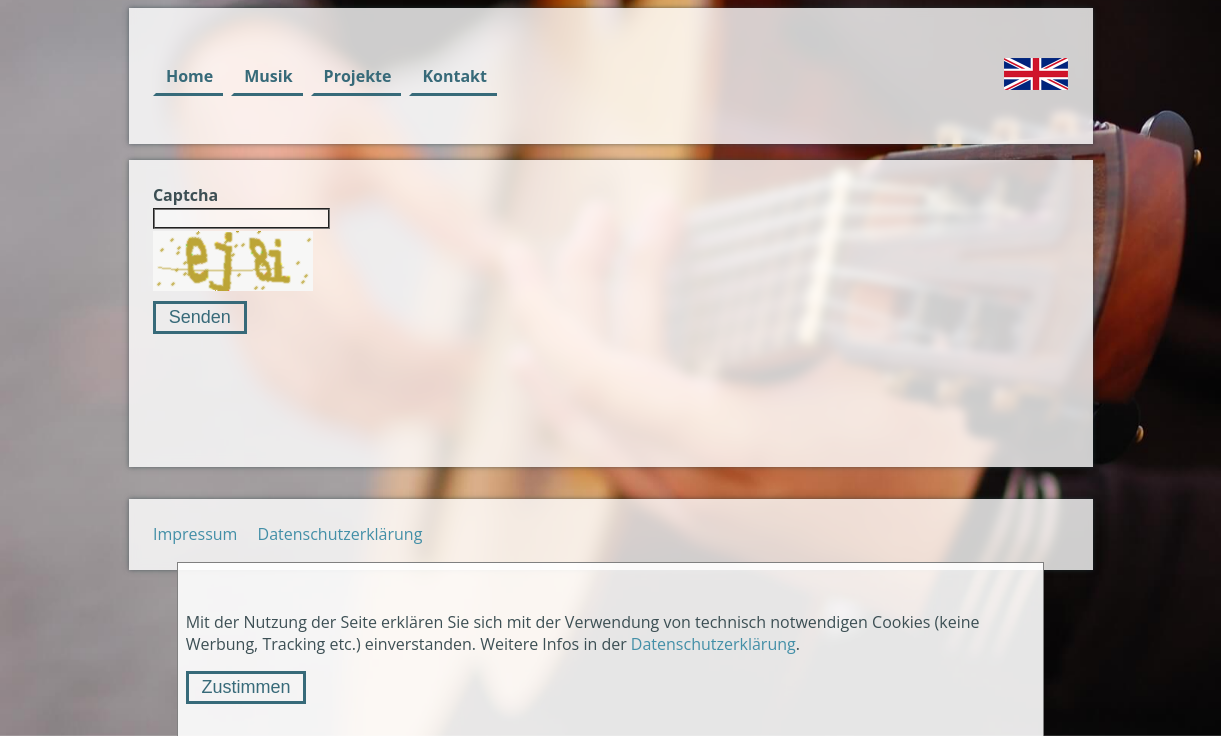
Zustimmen (245, 687)
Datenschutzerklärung (340, 534)
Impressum (195, 534)
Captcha (185, 195)
